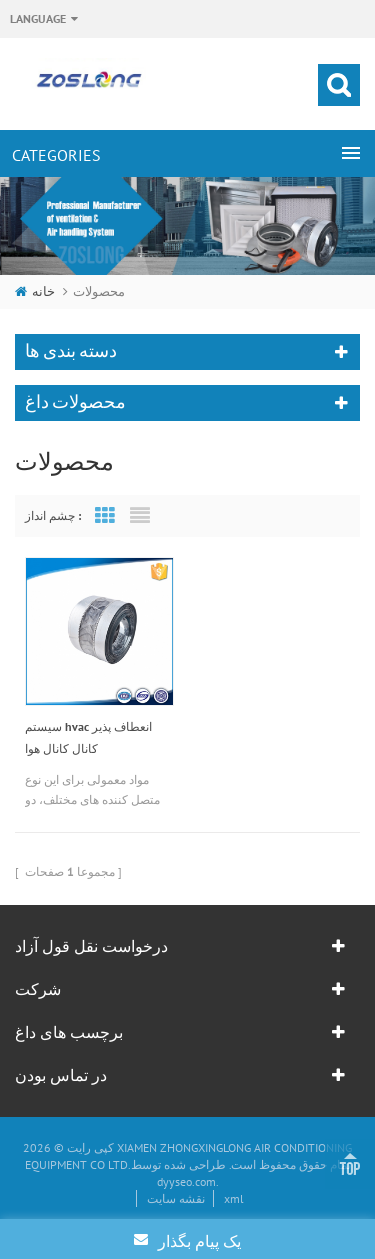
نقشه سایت (176, 1198)
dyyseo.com (186, 1181)
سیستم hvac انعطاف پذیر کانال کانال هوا (88, 737)
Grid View (105, 516)
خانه (35, 291)
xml (234, 1198)
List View (140, 516)
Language (38, 18)
